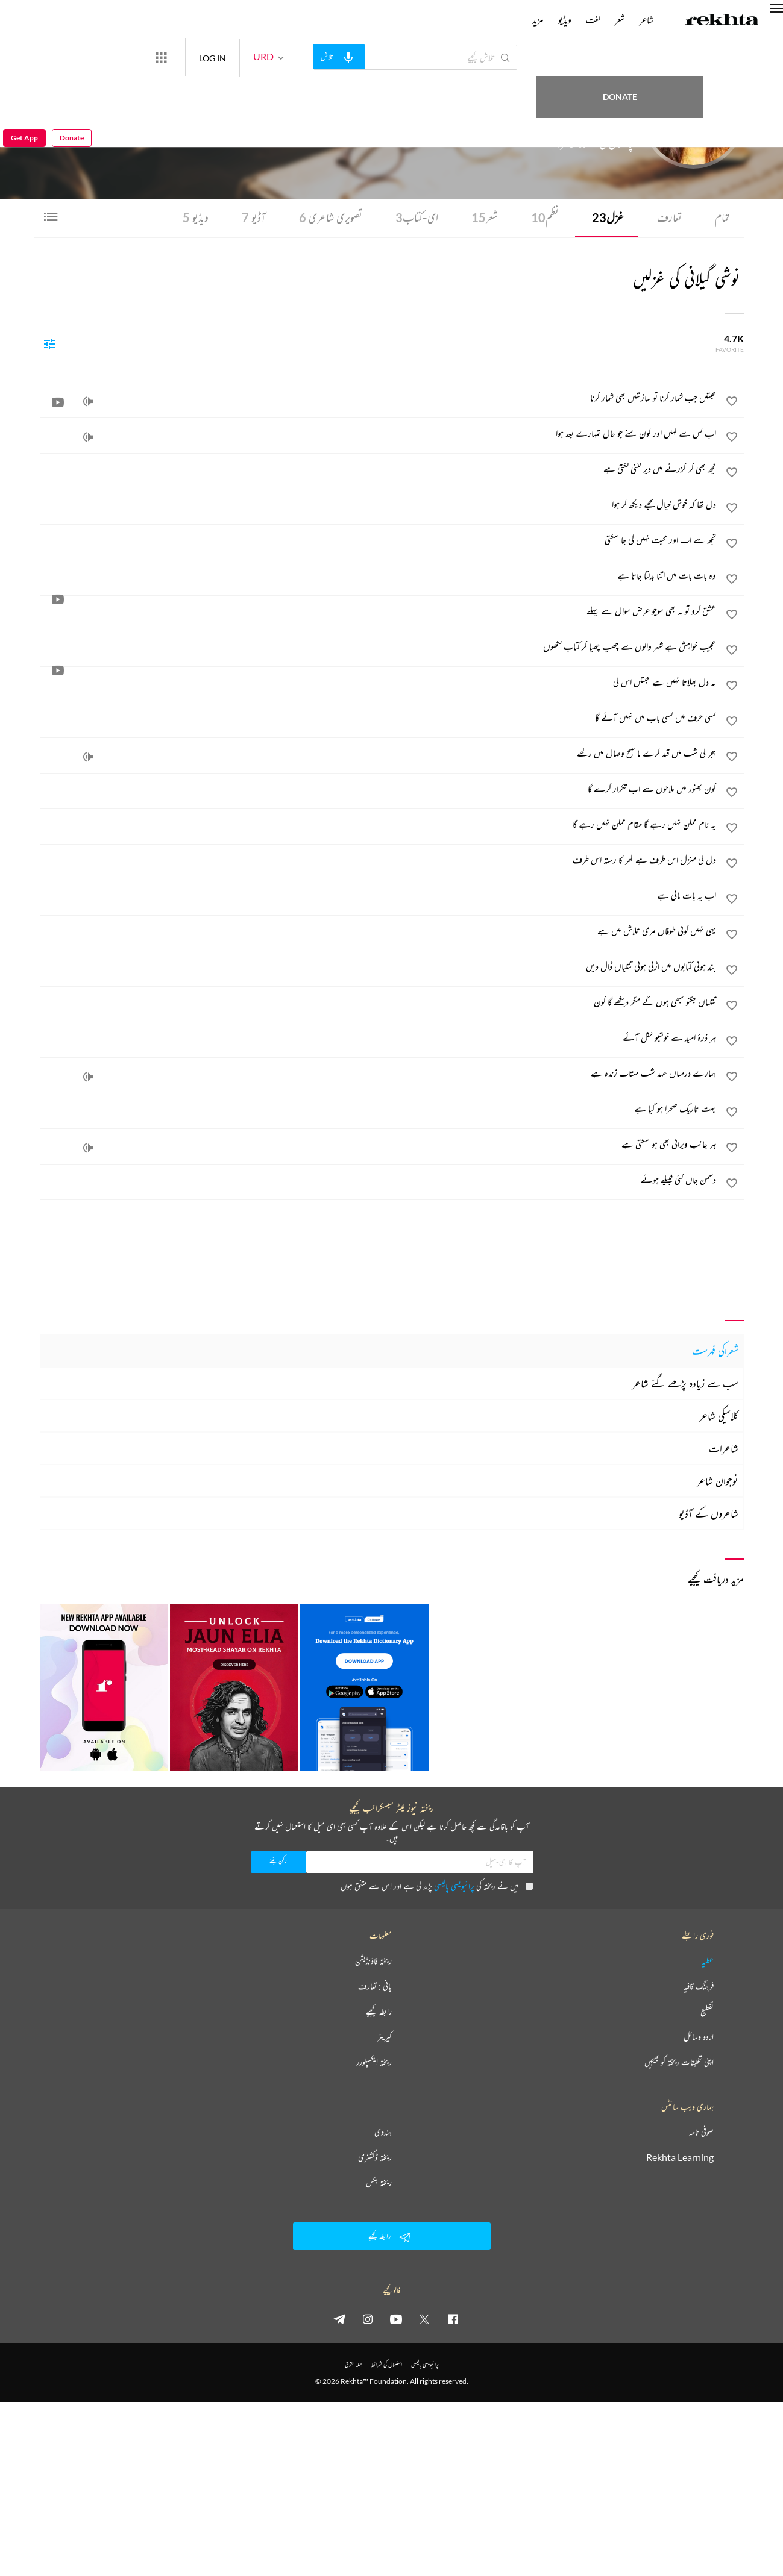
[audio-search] (383, 56)
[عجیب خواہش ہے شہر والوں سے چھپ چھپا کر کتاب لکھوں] (378, 647)
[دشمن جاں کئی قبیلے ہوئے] (378, 1180)
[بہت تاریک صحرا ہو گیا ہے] (378, 1109)
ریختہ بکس (379, 2182)
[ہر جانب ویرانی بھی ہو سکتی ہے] (378, 1144)
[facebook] (452, 2318)
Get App (24, 57)
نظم (543, 218)
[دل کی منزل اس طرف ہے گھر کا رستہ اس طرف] (378, 860)
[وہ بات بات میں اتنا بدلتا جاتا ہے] (378, 576)
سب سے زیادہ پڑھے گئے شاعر (685, 1383)
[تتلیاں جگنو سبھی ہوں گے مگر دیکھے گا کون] (378, 1002)
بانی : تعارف (375, 1986)
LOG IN (256, 57)
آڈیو (248, 218)
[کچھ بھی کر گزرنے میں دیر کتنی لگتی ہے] (378, 469)
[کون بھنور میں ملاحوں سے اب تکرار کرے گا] (378, 789)
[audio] (88, 402)
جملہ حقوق (353, 2364)
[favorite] (732, 404)
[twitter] (424, 2318)
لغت (593, 20)
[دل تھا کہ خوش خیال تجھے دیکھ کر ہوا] (378, 504)
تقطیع (707, 2011)
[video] (58, 402)
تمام (721, 218)
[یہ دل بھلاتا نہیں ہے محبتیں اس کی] (378, 682)
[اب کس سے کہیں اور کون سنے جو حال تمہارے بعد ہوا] (378, 433)
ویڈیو (190, 218)
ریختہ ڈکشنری (375, 2157)
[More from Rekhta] (205, 57)
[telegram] (339, 2318)
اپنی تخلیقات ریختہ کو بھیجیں (679, 2062)
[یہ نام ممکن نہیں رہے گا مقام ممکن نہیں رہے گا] (378, 824)
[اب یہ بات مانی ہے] (378, 895)
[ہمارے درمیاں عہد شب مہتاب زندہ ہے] (378, 1073)
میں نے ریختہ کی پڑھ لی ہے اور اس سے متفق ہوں (437, 1886)
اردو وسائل (699, 2037)
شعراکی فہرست (715, 1350)
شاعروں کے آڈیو (708, 1513)
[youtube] (396, 2318)
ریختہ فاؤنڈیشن (373, 1961)
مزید (538, 20)
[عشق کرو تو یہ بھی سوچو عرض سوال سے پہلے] (378, 611)
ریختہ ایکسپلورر (374, 2062)
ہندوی (383, 2132)
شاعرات (723, 1448)
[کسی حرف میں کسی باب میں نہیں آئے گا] (378, 718)
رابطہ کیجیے (379, 2011)
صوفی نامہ (701, 2132)
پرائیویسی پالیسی (454, 1886)
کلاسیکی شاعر (718, 1415)
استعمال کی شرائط (386, 2364)
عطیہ (708, 1961)
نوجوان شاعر (717, 1481)
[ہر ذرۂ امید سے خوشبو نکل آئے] (378, 1038)
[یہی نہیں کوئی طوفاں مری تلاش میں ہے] (378, 931)
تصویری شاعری (326, 218)
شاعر (646, 20)
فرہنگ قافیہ (699, 1986)
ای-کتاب (414, 218)
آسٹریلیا (556, 119)
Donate (703, 57)
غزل (606, 218)
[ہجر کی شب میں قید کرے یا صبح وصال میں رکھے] (378, 753)
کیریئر (384, 2037)
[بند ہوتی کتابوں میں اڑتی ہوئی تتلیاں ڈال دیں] (378, 966)
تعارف (668, 218)
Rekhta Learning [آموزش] (680, 2157)
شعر (482, 218)
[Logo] (722, 21)
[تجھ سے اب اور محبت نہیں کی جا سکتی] (378, 540)
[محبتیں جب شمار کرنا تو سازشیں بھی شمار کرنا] (378, 398)
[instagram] (367, 2318)
